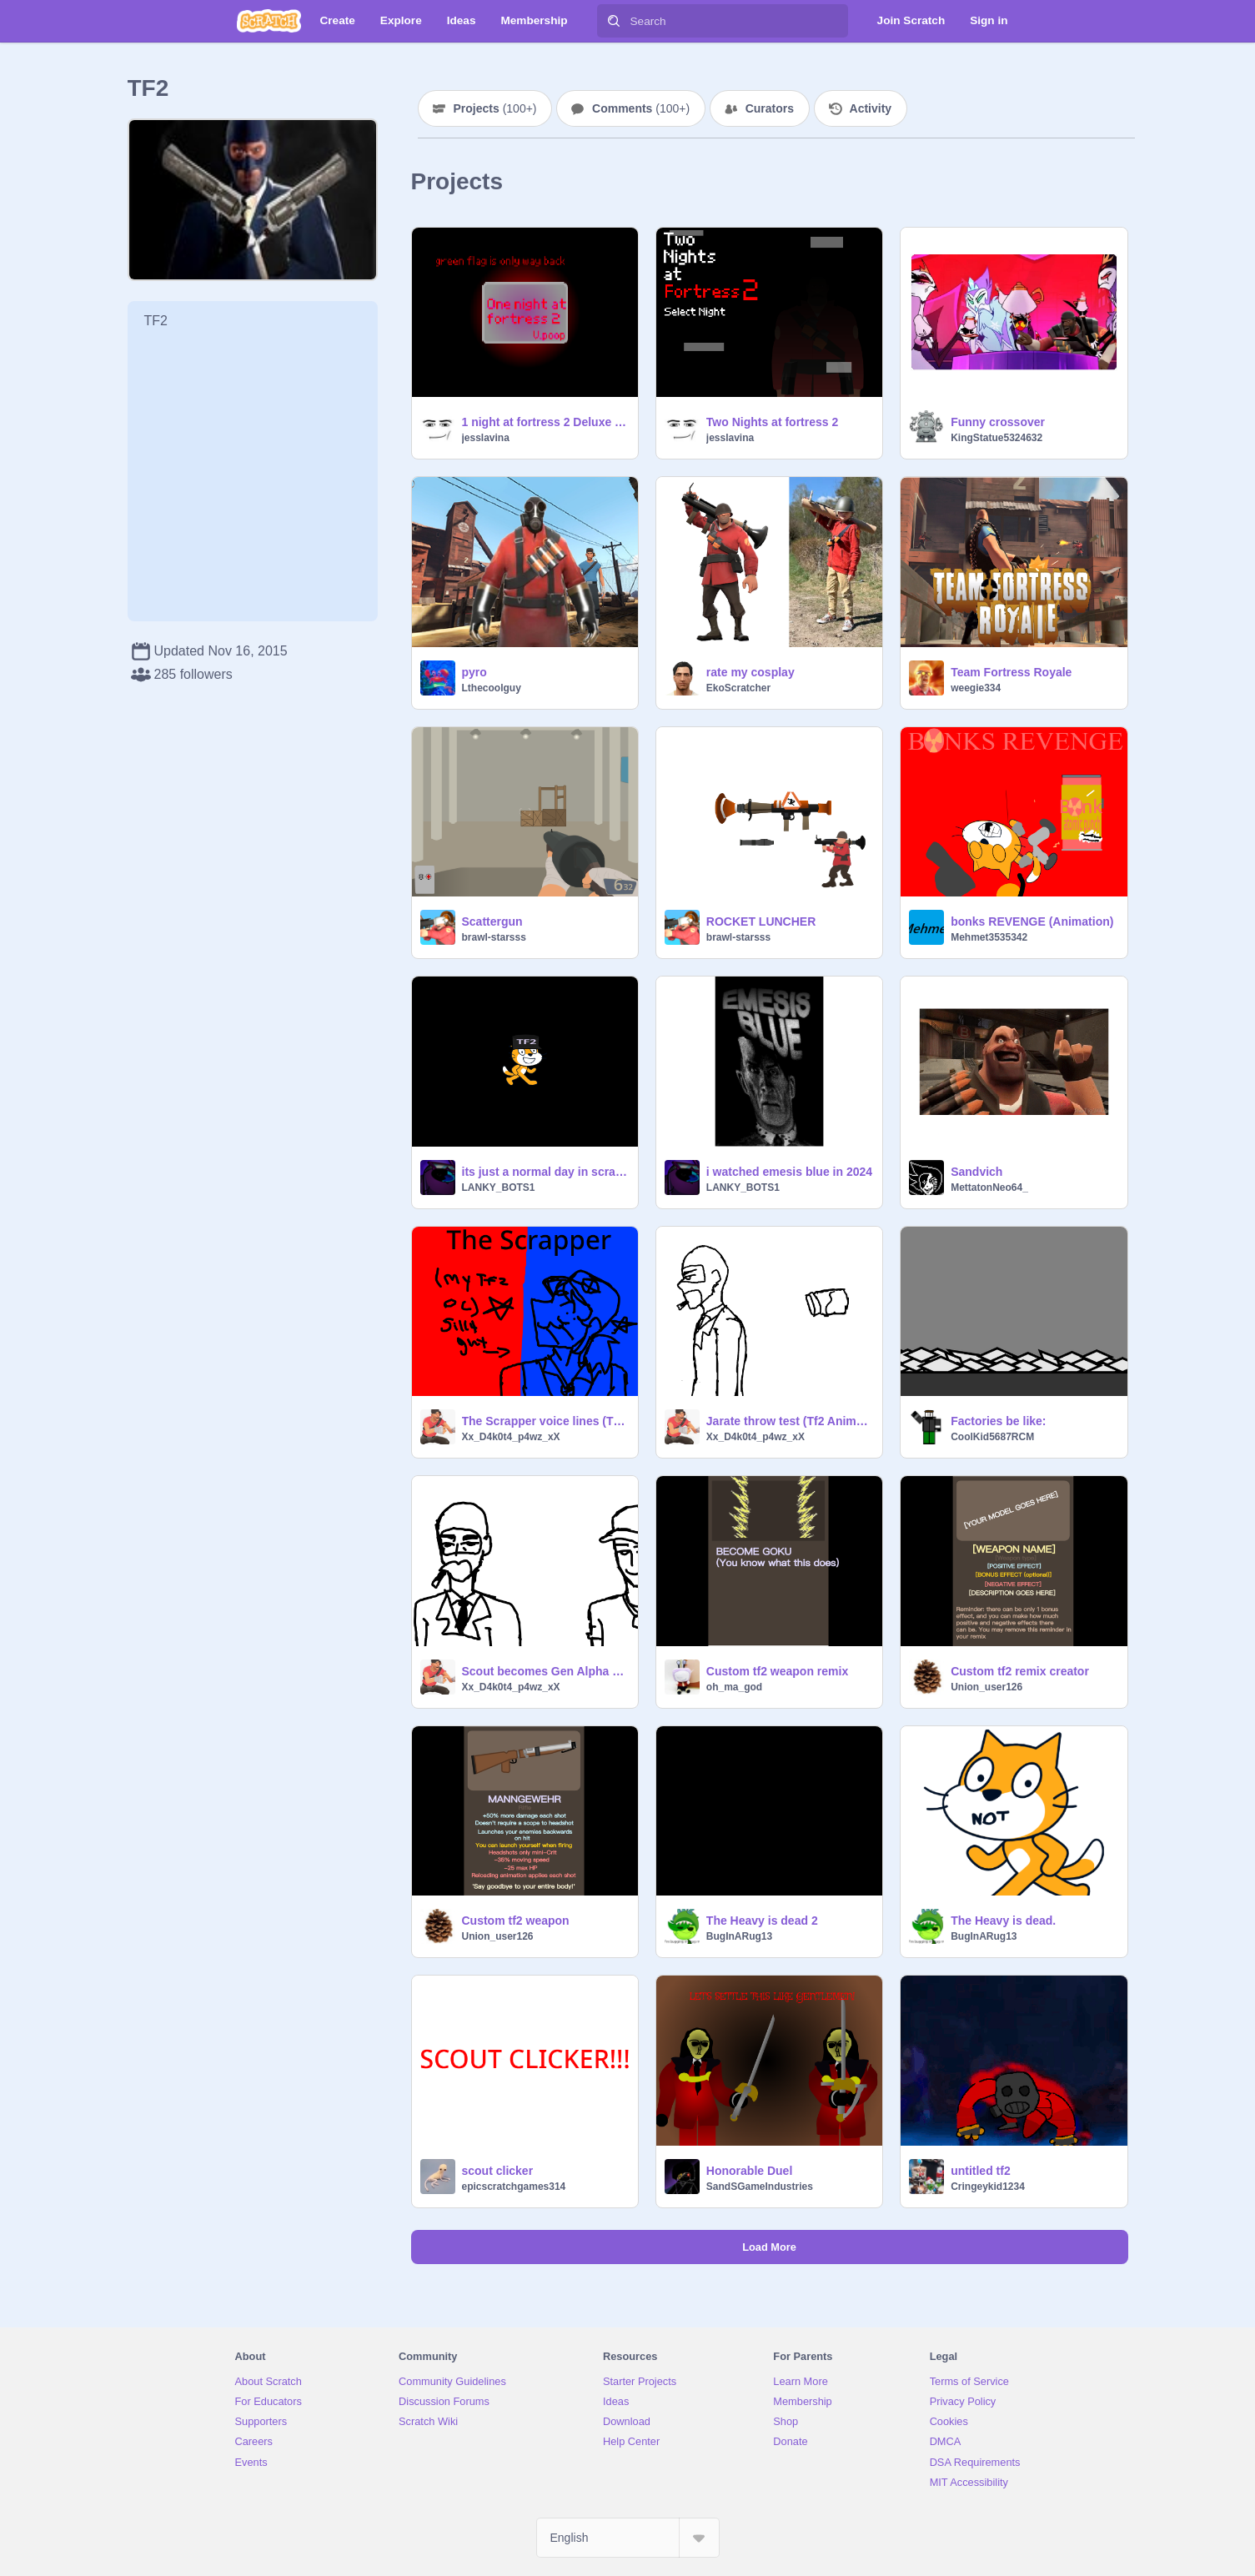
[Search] (613, 21)
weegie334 (976, 688)
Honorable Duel (749, 2170)
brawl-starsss (494, 937)
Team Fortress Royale (1011, 672)
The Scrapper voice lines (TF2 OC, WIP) (545, 1421)
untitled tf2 (981, 2170)
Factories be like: (998, 1421)
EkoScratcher (738, 688)
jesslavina (486, 438)
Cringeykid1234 (988, 2186)
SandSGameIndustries (759, 2186)
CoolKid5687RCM (992, 1437)
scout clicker (498, 2170)
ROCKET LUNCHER (761, 921)
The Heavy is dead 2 (762, 1920)
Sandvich (976, 1171)
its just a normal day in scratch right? (545, 1171)
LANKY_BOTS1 (498, 1187)
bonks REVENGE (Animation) (1032, 921)
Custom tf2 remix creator (1020, 1671)
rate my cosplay (750, 672)
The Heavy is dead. (1003, 1920)
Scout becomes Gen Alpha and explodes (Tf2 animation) (545, 1671)
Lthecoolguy (491, 688)
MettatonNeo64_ (989, 1187)
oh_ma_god (734, 1687)
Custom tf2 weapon (516, 1920)
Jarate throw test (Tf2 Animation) (789, 1421)
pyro (474, 672)
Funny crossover (998, 422)
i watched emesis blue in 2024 (789, 1171)
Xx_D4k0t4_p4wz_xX (511, 1437)
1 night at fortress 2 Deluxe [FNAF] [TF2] (545, 422)
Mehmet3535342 (989, 937)
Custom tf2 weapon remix (777, 1671)
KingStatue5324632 (996, 438)
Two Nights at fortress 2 (772, 422)
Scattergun (492, 921)
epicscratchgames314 (514, 2186)
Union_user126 (986, 1687)
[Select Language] (628, 2538)
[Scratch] (269, 21)
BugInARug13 (739, 1936)
